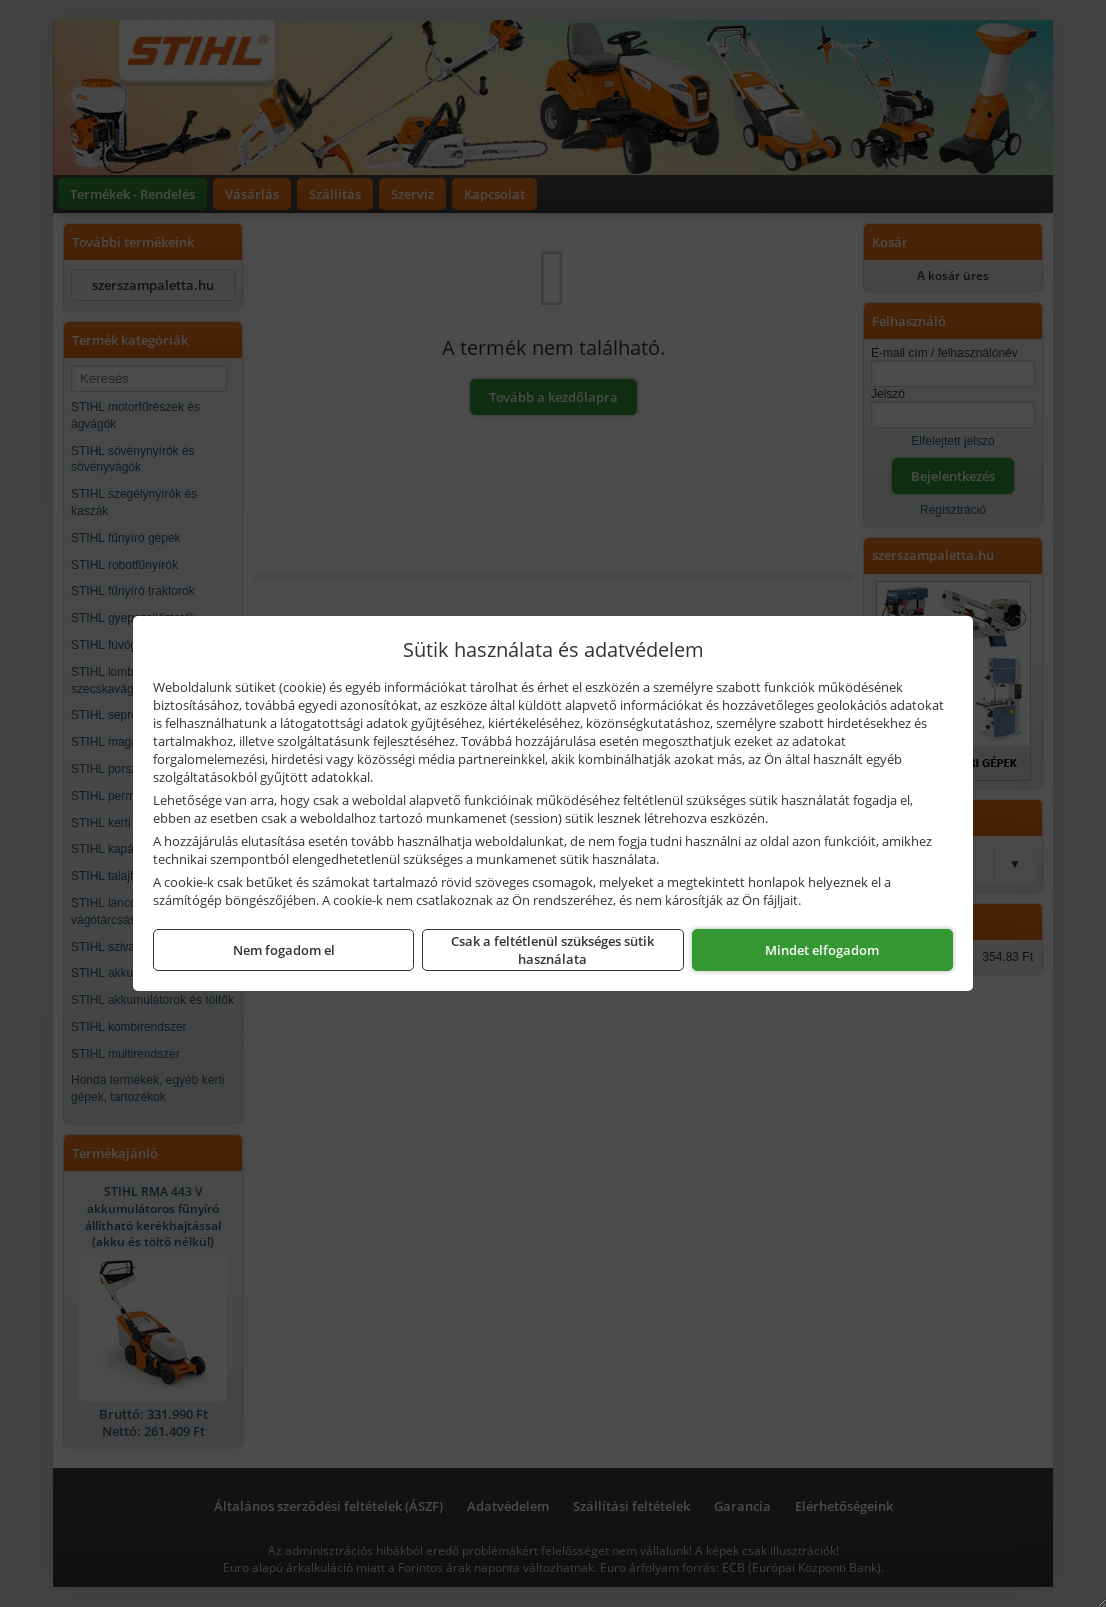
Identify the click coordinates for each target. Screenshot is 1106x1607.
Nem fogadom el (284, 950)
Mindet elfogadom (822, 950)
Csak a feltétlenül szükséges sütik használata (552, 950)
